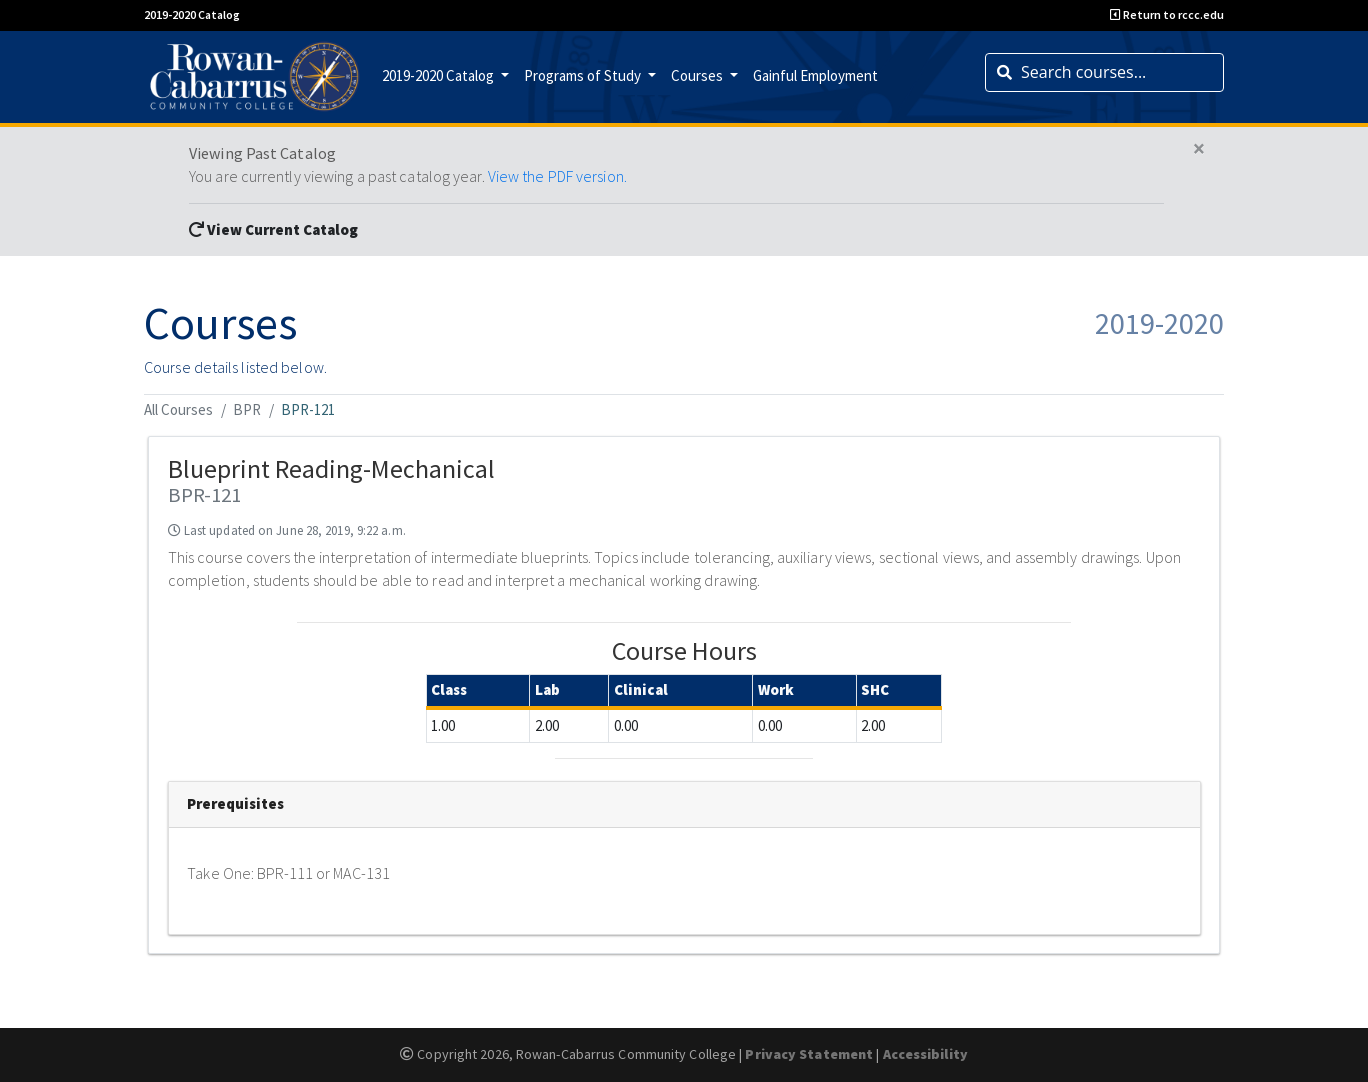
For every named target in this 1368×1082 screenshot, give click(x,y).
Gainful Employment (815, 75)
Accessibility (925, 1054)
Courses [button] (698, 75)
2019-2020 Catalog (192, 14)
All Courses (178, 409)
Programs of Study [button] (584, 75)
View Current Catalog (273, 229)
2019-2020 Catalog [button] (439, 75)
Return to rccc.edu (1167, 14)
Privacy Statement (809, 1054)
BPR (247, 409)
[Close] (1199, 149)
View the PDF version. (557, 176)
